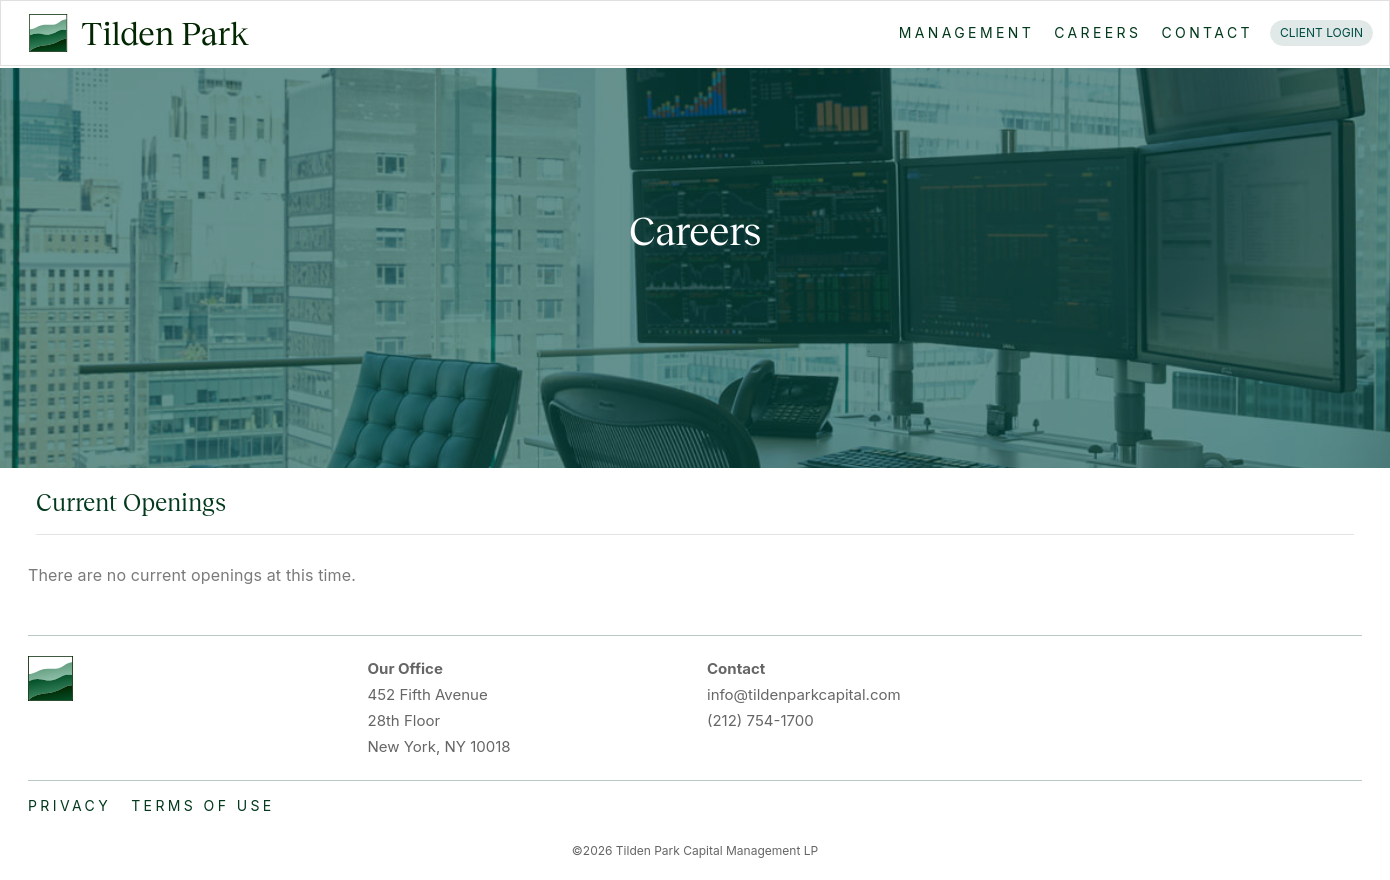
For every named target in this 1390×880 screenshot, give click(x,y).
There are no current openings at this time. (192, 575)
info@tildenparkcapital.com (804, 694)
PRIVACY (69, 805)
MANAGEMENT (967, 32)
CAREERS (1097, 32)
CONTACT (1207, 32)
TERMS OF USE (203, 805)
